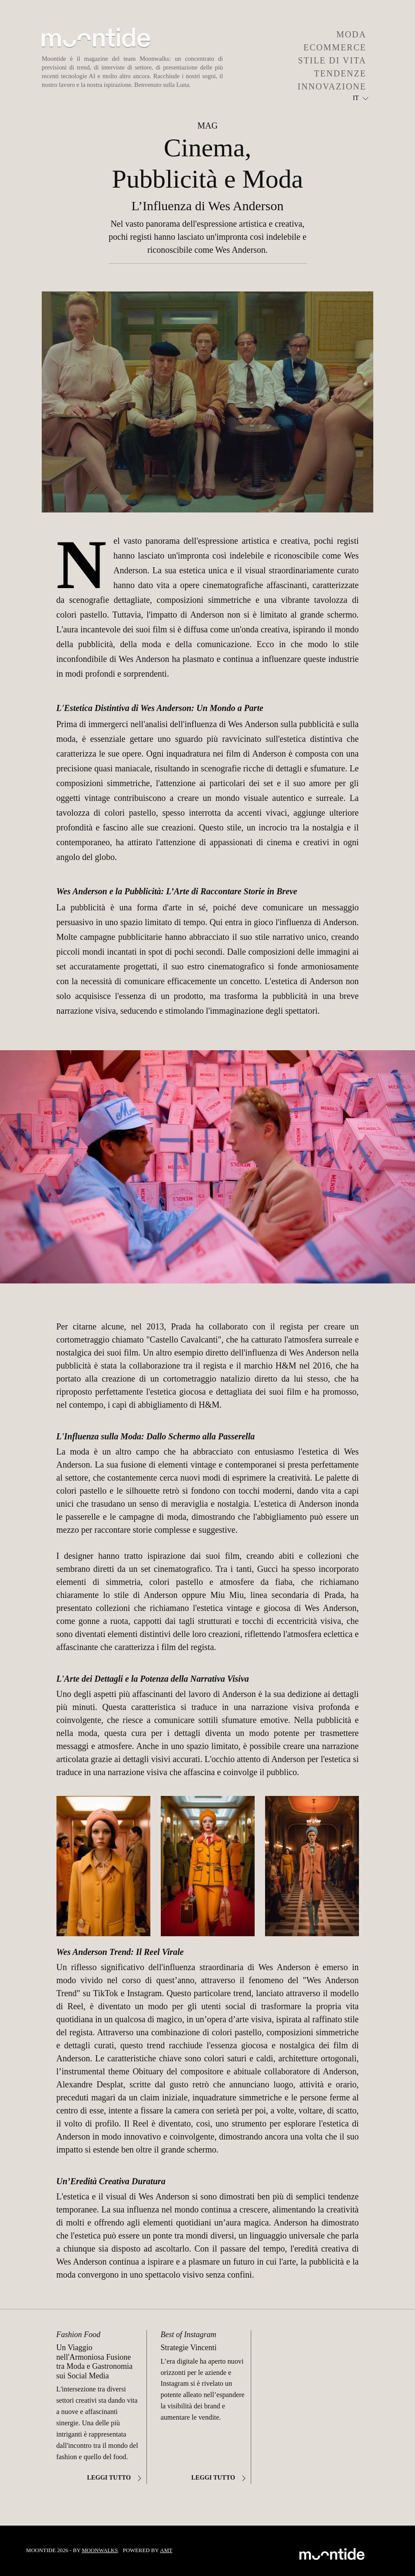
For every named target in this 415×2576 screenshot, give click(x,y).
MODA (351, 34)
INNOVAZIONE (332, 86)
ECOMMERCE (334, 47)
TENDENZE (340, 73)
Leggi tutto (115, 2477)
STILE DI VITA (332, 60)
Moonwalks (100, 2550)
